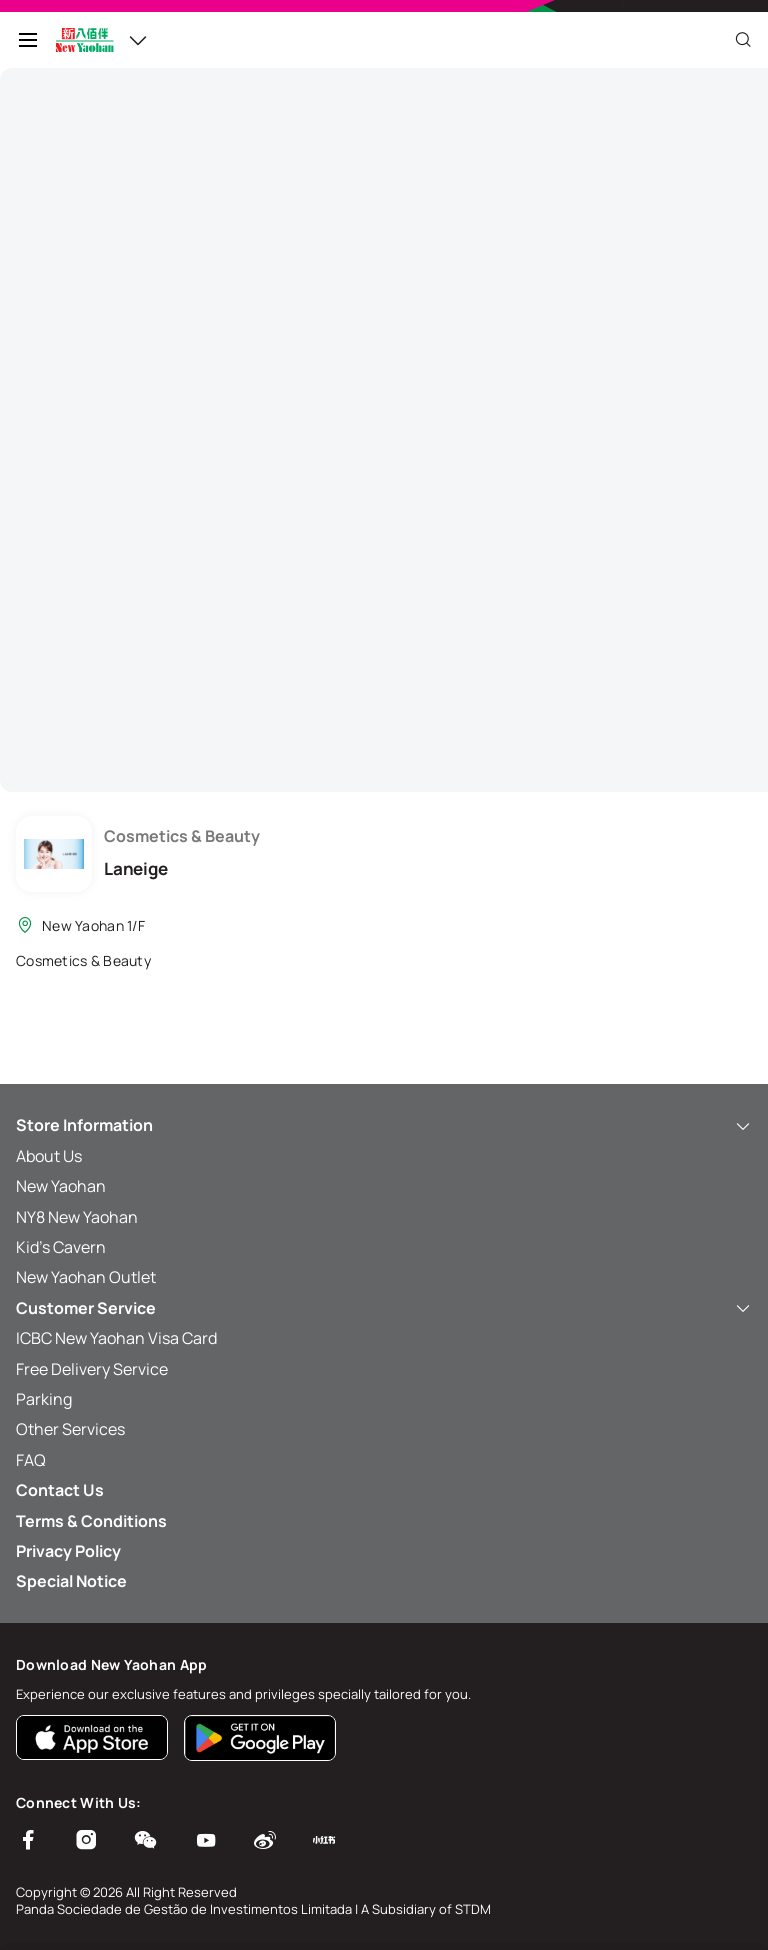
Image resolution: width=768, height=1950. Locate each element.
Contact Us (60, 1490)
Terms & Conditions (91, 1521)
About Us (49, 1156)
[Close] (743, 40)
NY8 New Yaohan (77, 1217)
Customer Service (384, 1308)
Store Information (384, 1125)
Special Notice (71, 1581)
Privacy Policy (68, 1551)
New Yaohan (61, 1186)
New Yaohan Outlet (86, 1277)
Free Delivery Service (92, 1369)
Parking (44, 1399)
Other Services (70, 1429)
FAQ (31, 1460)
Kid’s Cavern (61, 1247)
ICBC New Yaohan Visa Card (116, 1338)
